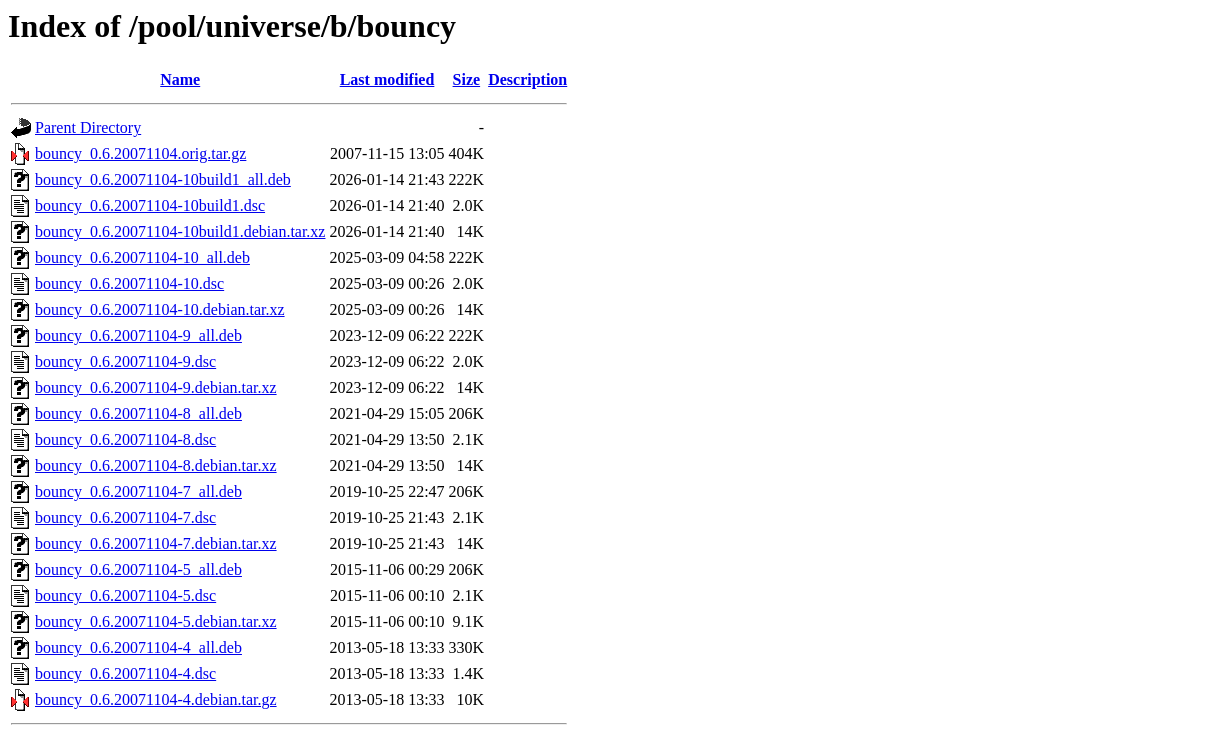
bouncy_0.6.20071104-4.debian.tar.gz (156, 699)
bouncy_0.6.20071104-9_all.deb (138, 335)
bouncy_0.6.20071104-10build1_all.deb (163, 179)
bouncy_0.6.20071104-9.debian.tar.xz (156, 387)
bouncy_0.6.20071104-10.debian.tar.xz (160, 309)
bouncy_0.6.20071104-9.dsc (125, 361)
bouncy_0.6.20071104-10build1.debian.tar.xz (180, 231)
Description (527, 79)
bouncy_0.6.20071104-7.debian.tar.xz (156, 543)
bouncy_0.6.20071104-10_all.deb (142, 257)
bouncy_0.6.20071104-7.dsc (125, 517)
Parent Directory (88, 127)
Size (467, 79)
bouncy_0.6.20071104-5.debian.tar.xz (156, 621)
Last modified (387, 79)
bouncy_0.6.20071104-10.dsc (129, 283)
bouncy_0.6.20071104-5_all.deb (138, 569)
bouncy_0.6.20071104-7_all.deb (138, 491)
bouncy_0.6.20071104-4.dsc (125, 673)
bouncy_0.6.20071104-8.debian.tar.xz (156, 465)
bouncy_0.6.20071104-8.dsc (125, 439)
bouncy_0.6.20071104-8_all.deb (138, 413)
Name (180, 79)
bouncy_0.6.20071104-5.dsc (125, 595)
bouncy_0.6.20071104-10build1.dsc (150, 205)
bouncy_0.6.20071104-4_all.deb (138, 647)
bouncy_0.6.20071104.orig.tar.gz (140, 153)
